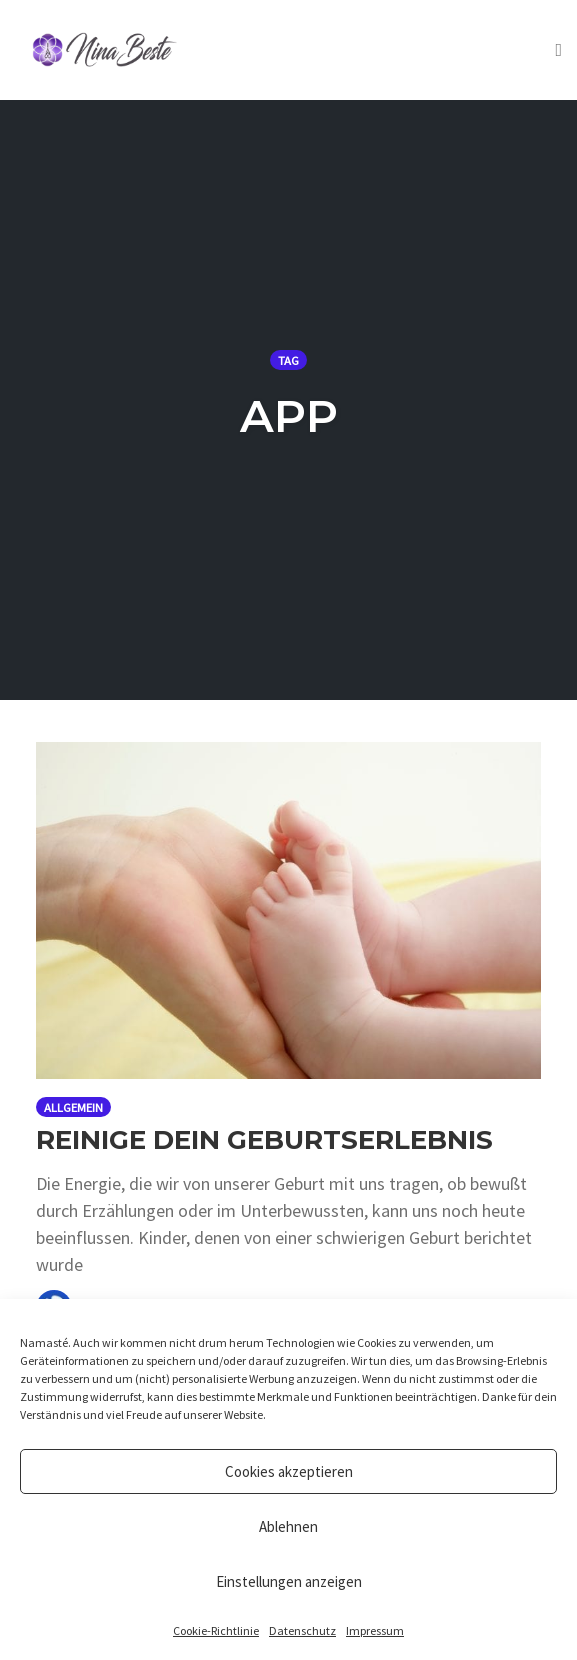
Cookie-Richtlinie (216, 1630)
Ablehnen (288, 1526)
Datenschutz (302, 1630)
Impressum (375, 1630)
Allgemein (73, 1107)
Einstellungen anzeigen (289, 1581)
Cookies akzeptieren (289, 1471)
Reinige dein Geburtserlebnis (264, 1140)
